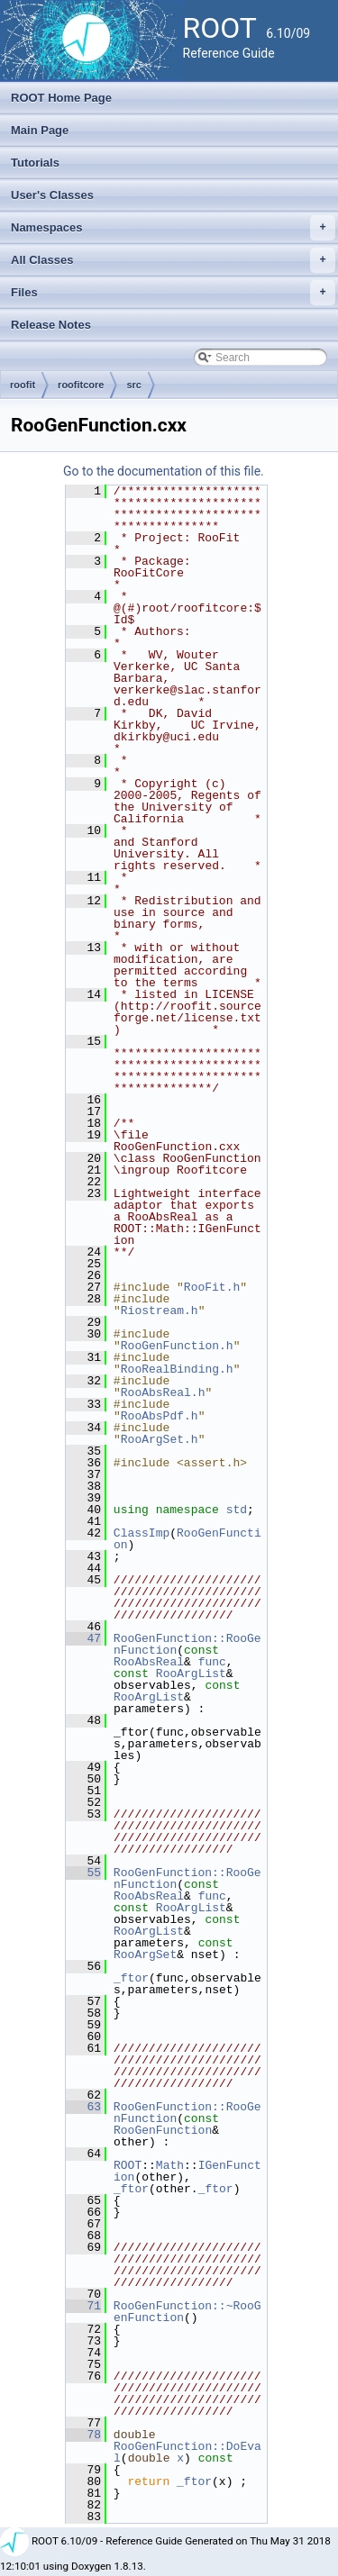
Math (170, 2165)
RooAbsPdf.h (159, 1416)
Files (173, 292)
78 (83, 2434)
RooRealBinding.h (177, 1369)
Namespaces (173, 227)
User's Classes (52, 195)
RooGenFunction (187, 1539)
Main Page (40, 130)
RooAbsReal (149, 1662)
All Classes (173, 260)
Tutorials (35, 162)
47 (83, 1638)
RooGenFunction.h (177, 1346)
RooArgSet (145, 1954)
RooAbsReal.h (163, 1392)
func (212, 1662)
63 (83, 2107)
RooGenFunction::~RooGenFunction (187, 2312)
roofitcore (81, 384)
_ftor (131, 1978)
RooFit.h (212, 1287)
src (134, 384)
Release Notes (51, 324)
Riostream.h (159, 1310)
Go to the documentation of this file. (163, 471)
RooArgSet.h (159, 1439)
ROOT (128, 2165)
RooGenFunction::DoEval (187, 2452)
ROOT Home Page (61, 97)
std (236, 1509)
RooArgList (191, 1673)
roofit (22, 384)
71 (83, 2306)
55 (83, 1872)
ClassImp (141, 1533)
